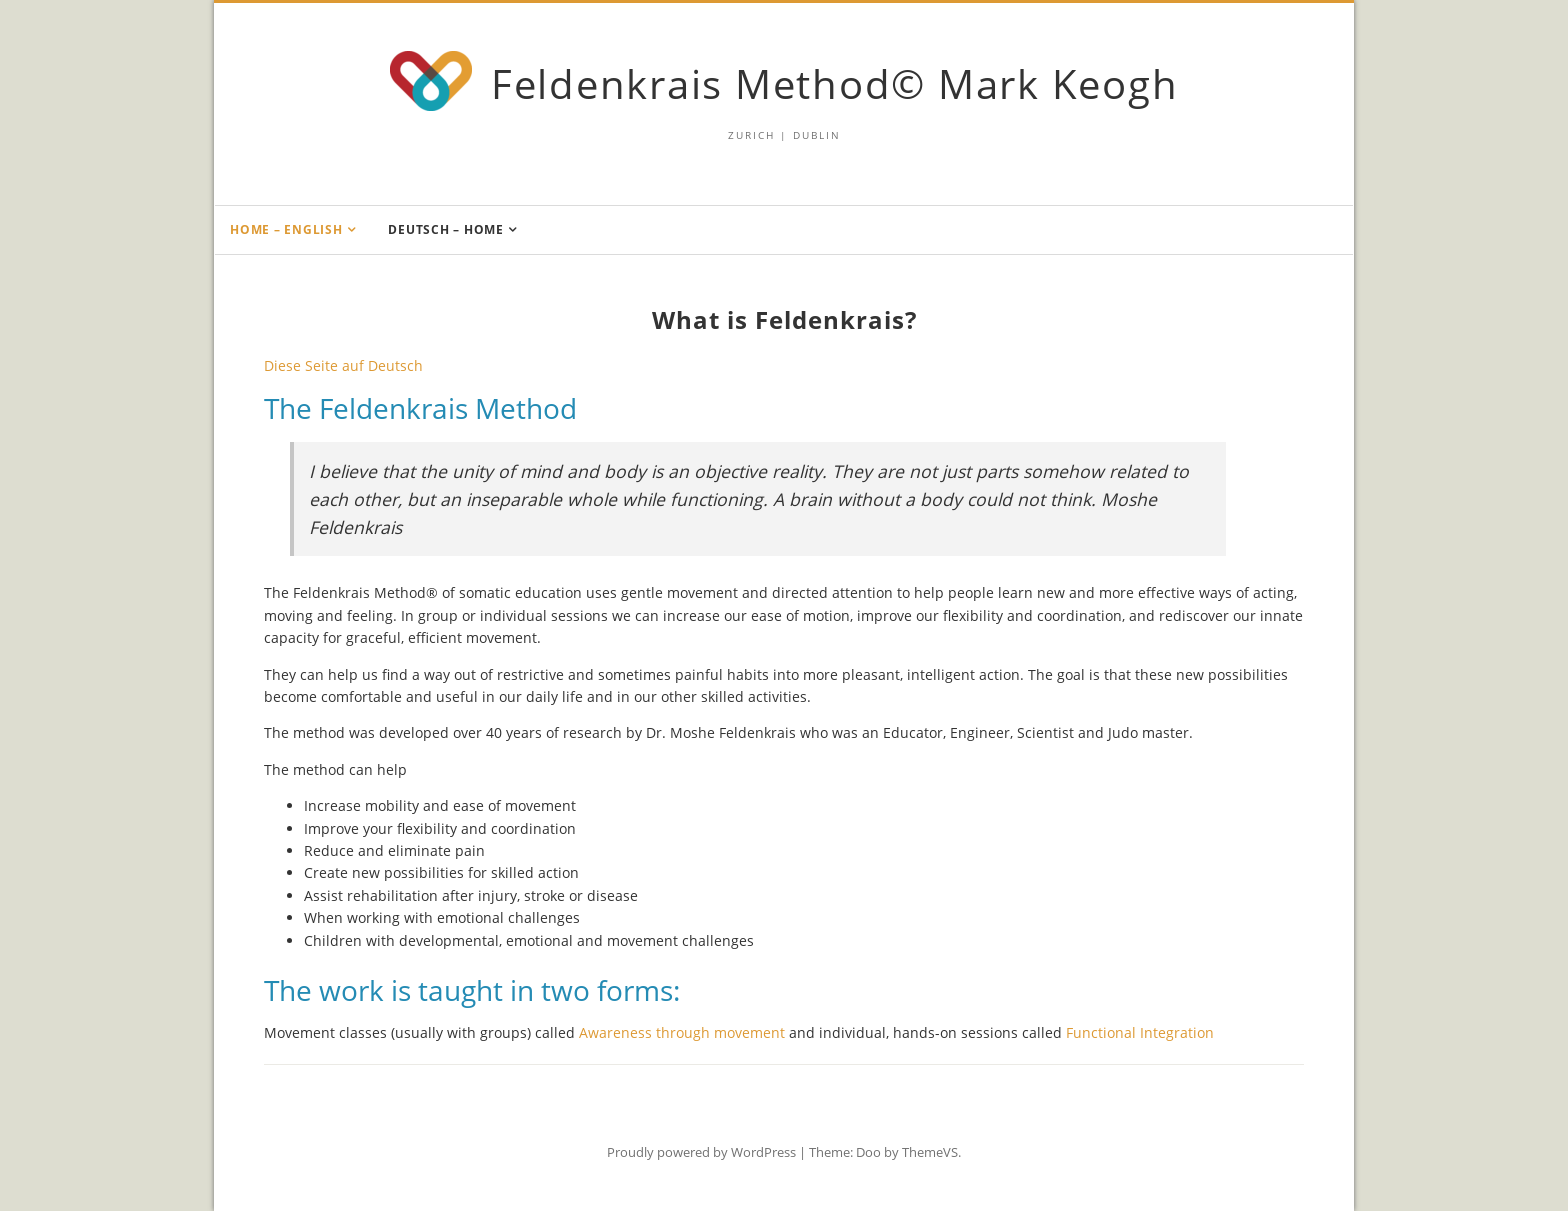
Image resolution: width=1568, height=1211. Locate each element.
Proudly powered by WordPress (701, 1152)
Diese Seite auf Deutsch (343, 365)
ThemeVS (930, 1152)
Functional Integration (1140, 1032)
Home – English (286, 229)
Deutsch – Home (446, 229)
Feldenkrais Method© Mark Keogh (835, 83)
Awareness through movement (682, 1032)
